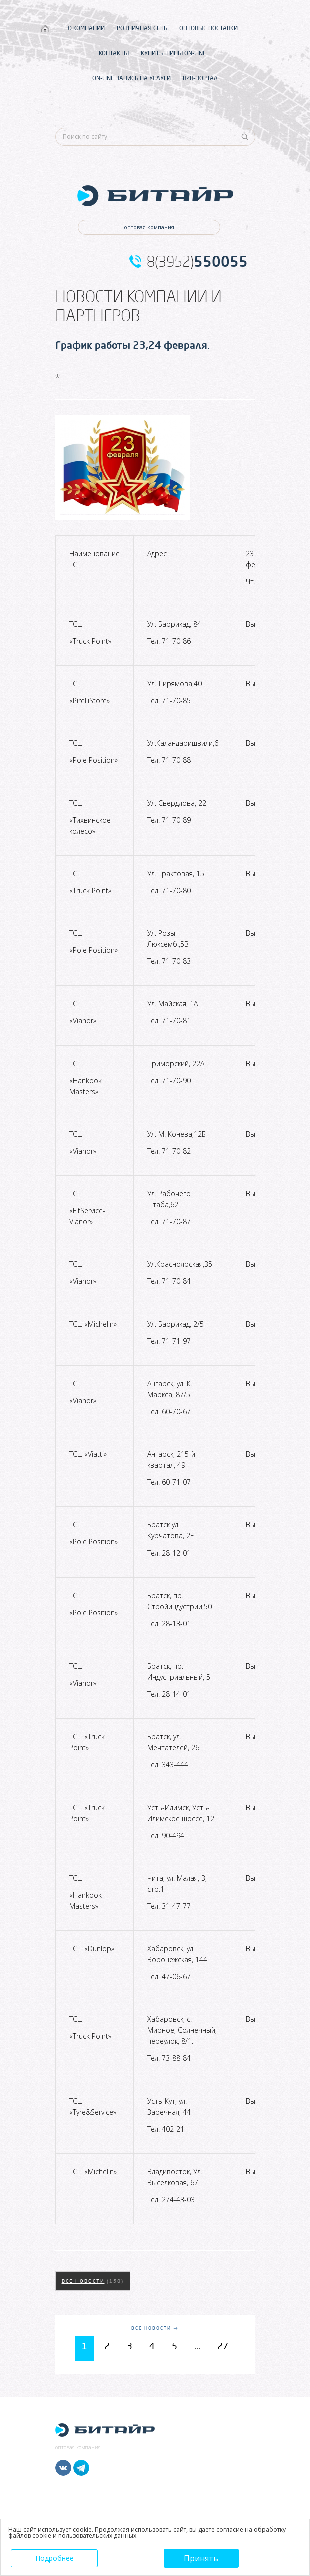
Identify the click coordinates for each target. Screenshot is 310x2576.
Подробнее (54, 2558)
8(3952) (197, 261)
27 (222, 2345)
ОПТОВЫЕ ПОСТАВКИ (208, 28)
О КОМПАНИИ (86, 28)
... (197, 2345)
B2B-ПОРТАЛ (200, 78)
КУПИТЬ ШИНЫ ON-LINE (173, 53)
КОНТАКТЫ (114, 53)
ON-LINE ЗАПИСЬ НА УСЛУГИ (131, 78)
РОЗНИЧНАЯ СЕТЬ (142, 28)
